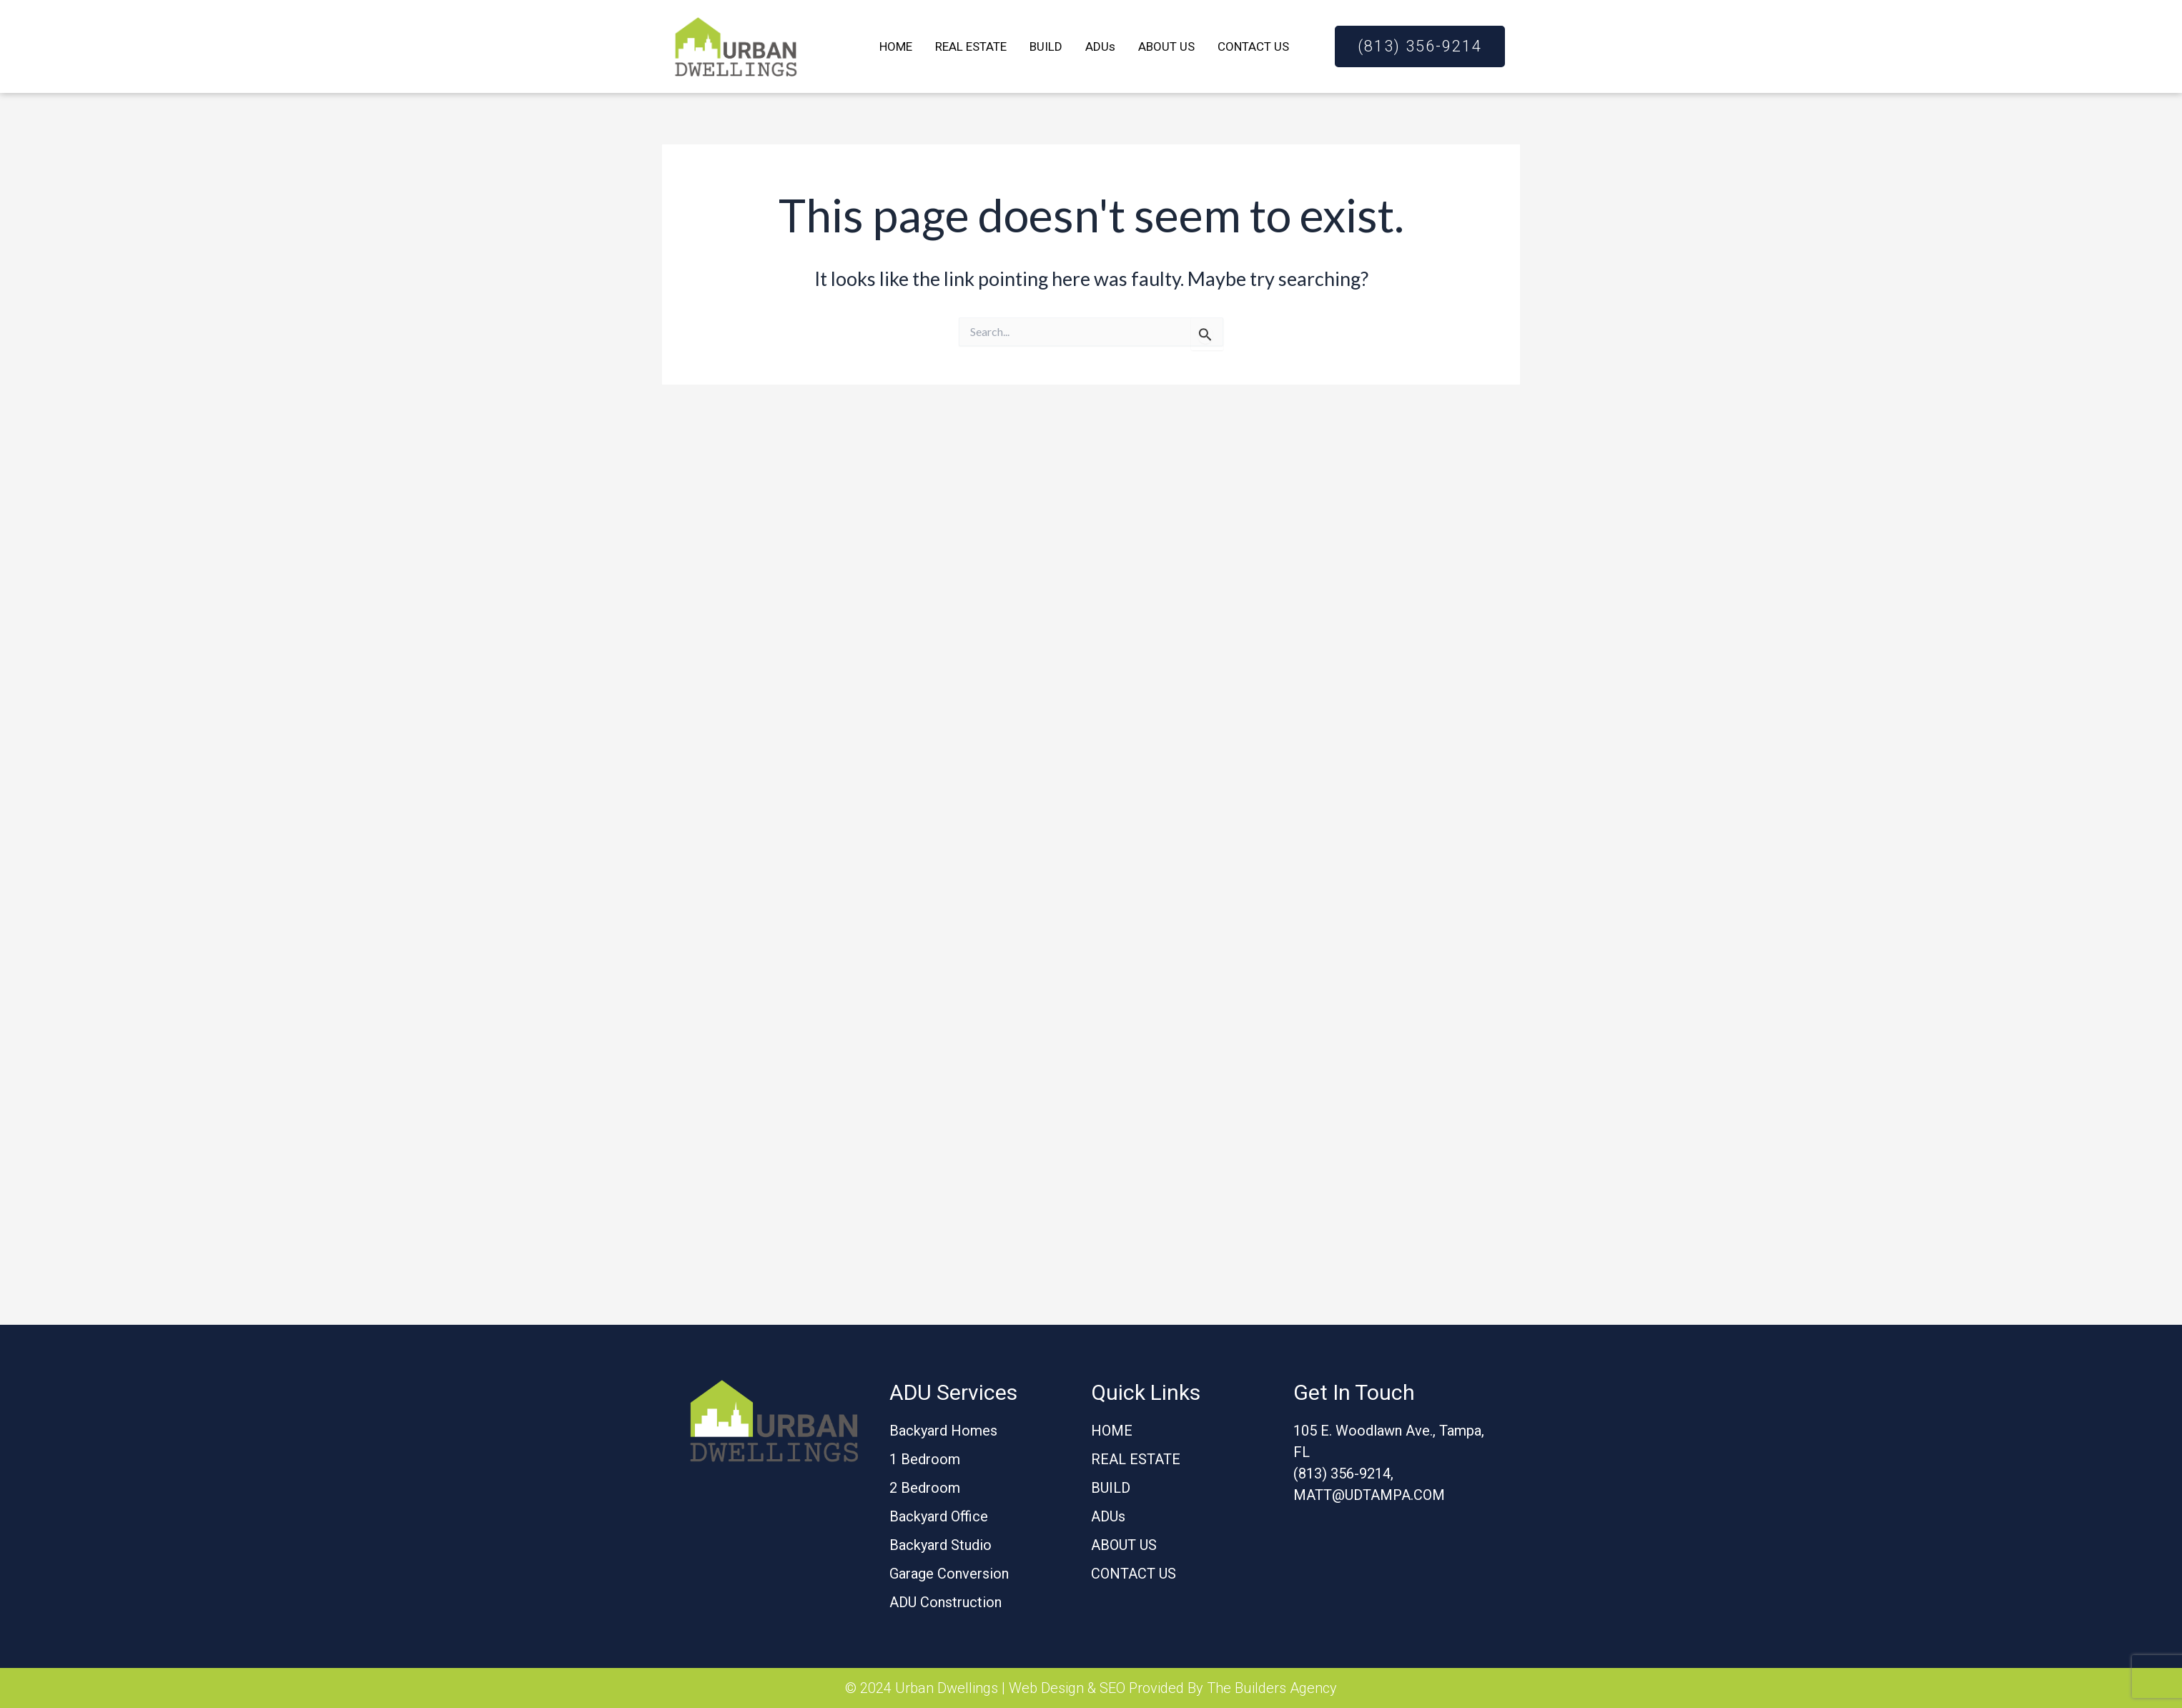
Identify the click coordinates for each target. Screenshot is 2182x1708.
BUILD (1046, 46)
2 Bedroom (924, 1487)
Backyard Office (938, 1516)
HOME (895, 46)
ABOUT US (1166, 46)
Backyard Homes (943, 1430)
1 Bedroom (924, 1459)
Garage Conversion (949, 1573)
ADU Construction (945, 1602)
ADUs (1100, 46)
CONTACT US (1253, 46)
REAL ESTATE (971, 46)
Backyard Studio (940, 1545)
